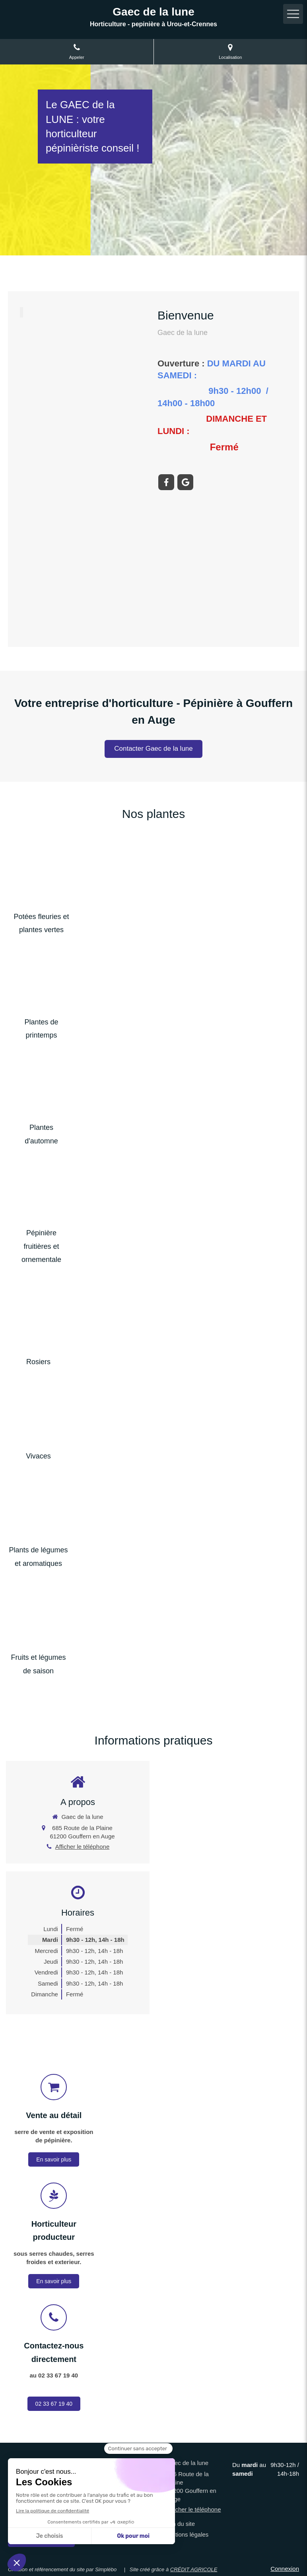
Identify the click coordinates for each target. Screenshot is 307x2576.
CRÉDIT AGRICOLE (194, 2569)
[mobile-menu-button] (293, 14)
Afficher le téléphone (82, 1846)
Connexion (284, 2568)
